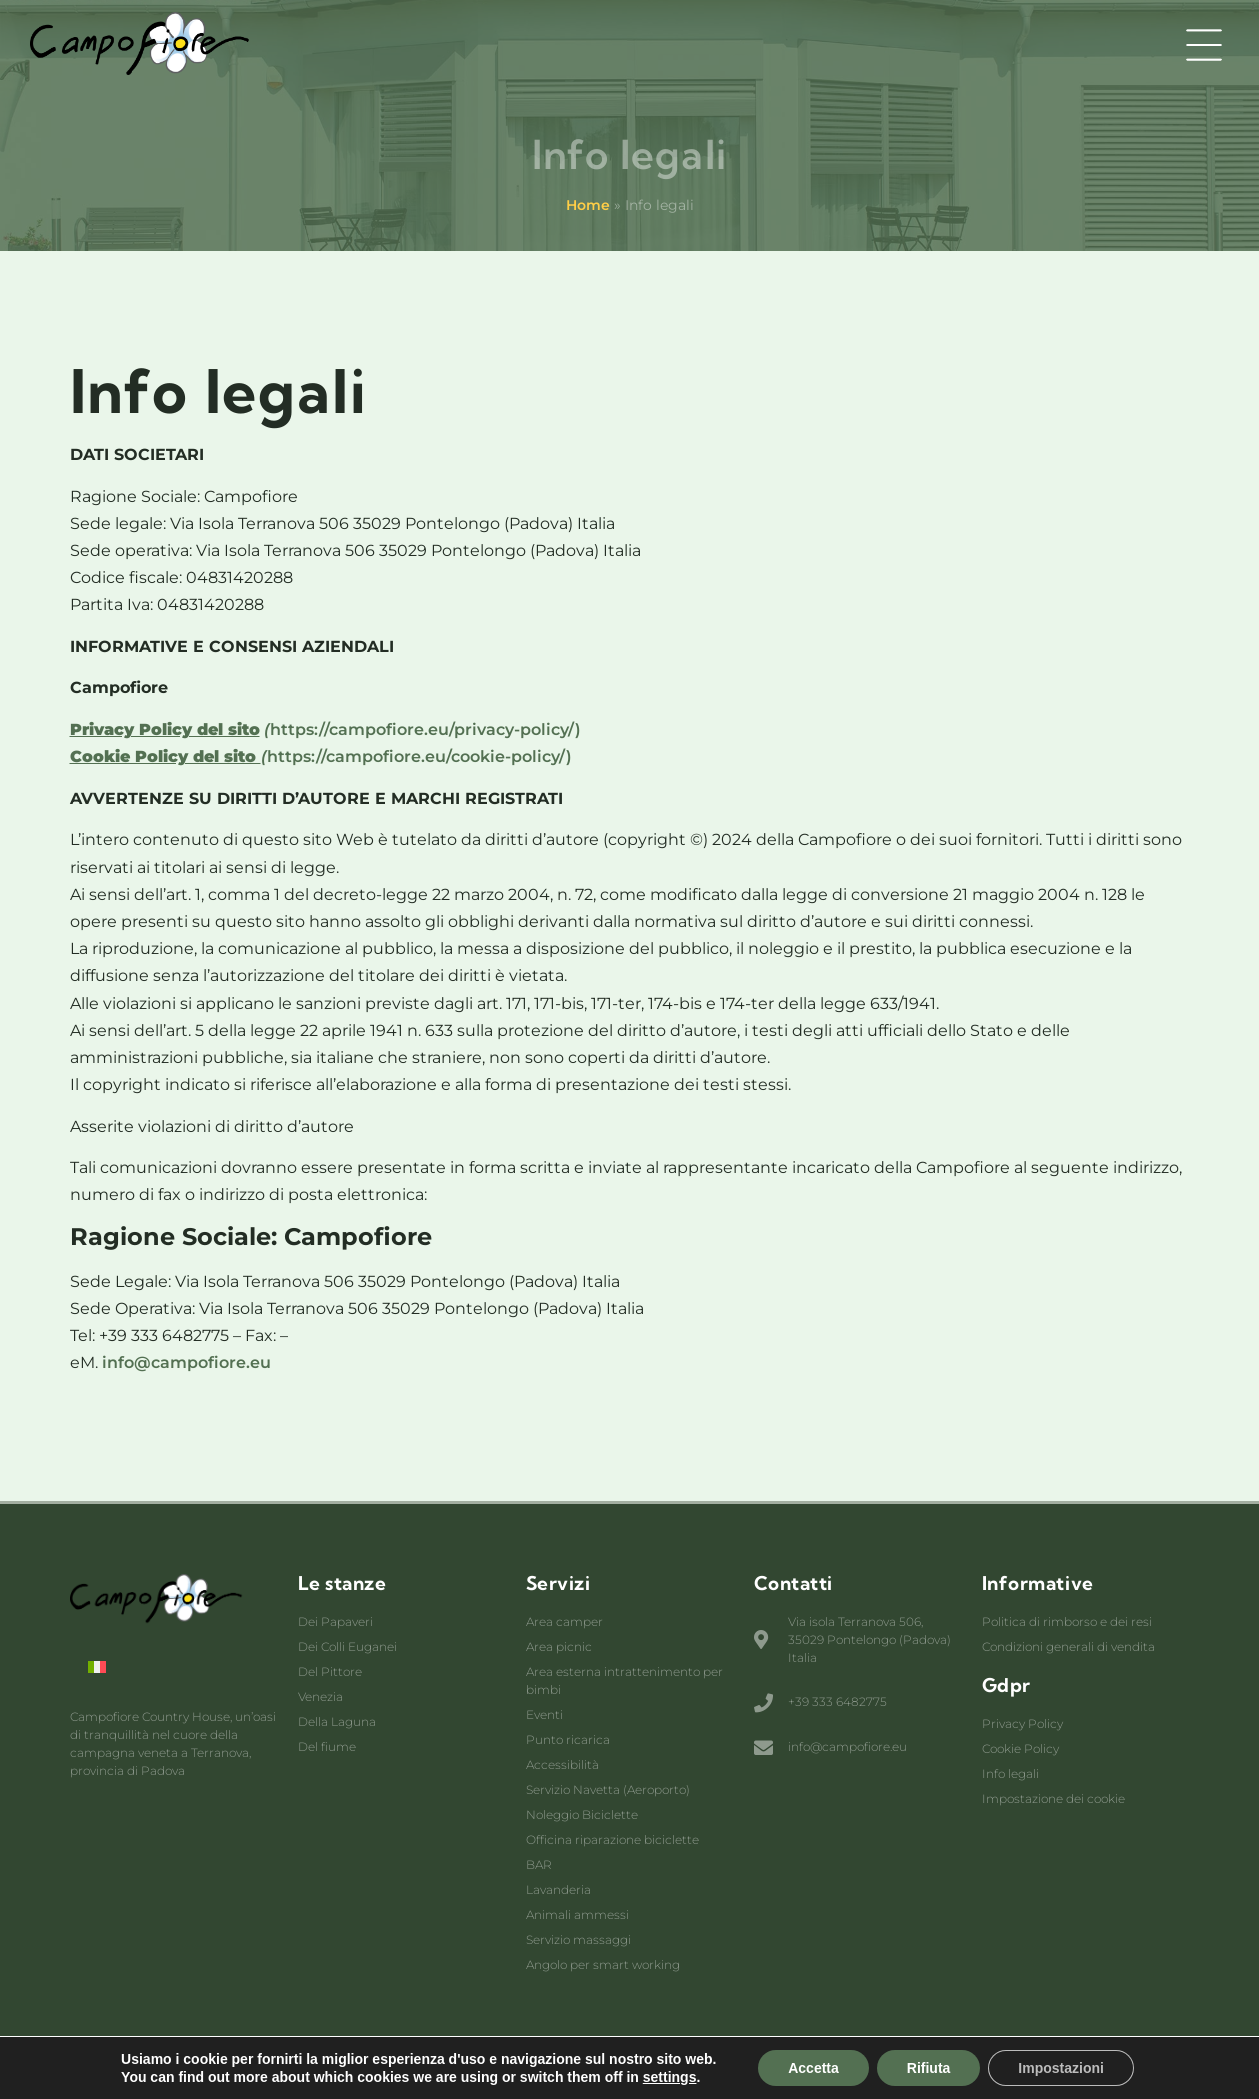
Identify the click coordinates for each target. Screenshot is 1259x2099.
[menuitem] (97, 1666)
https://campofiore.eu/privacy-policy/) (325, 729)
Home (588, 205)
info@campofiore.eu (186, 1362)
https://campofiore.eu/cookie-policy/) (321, 756)
